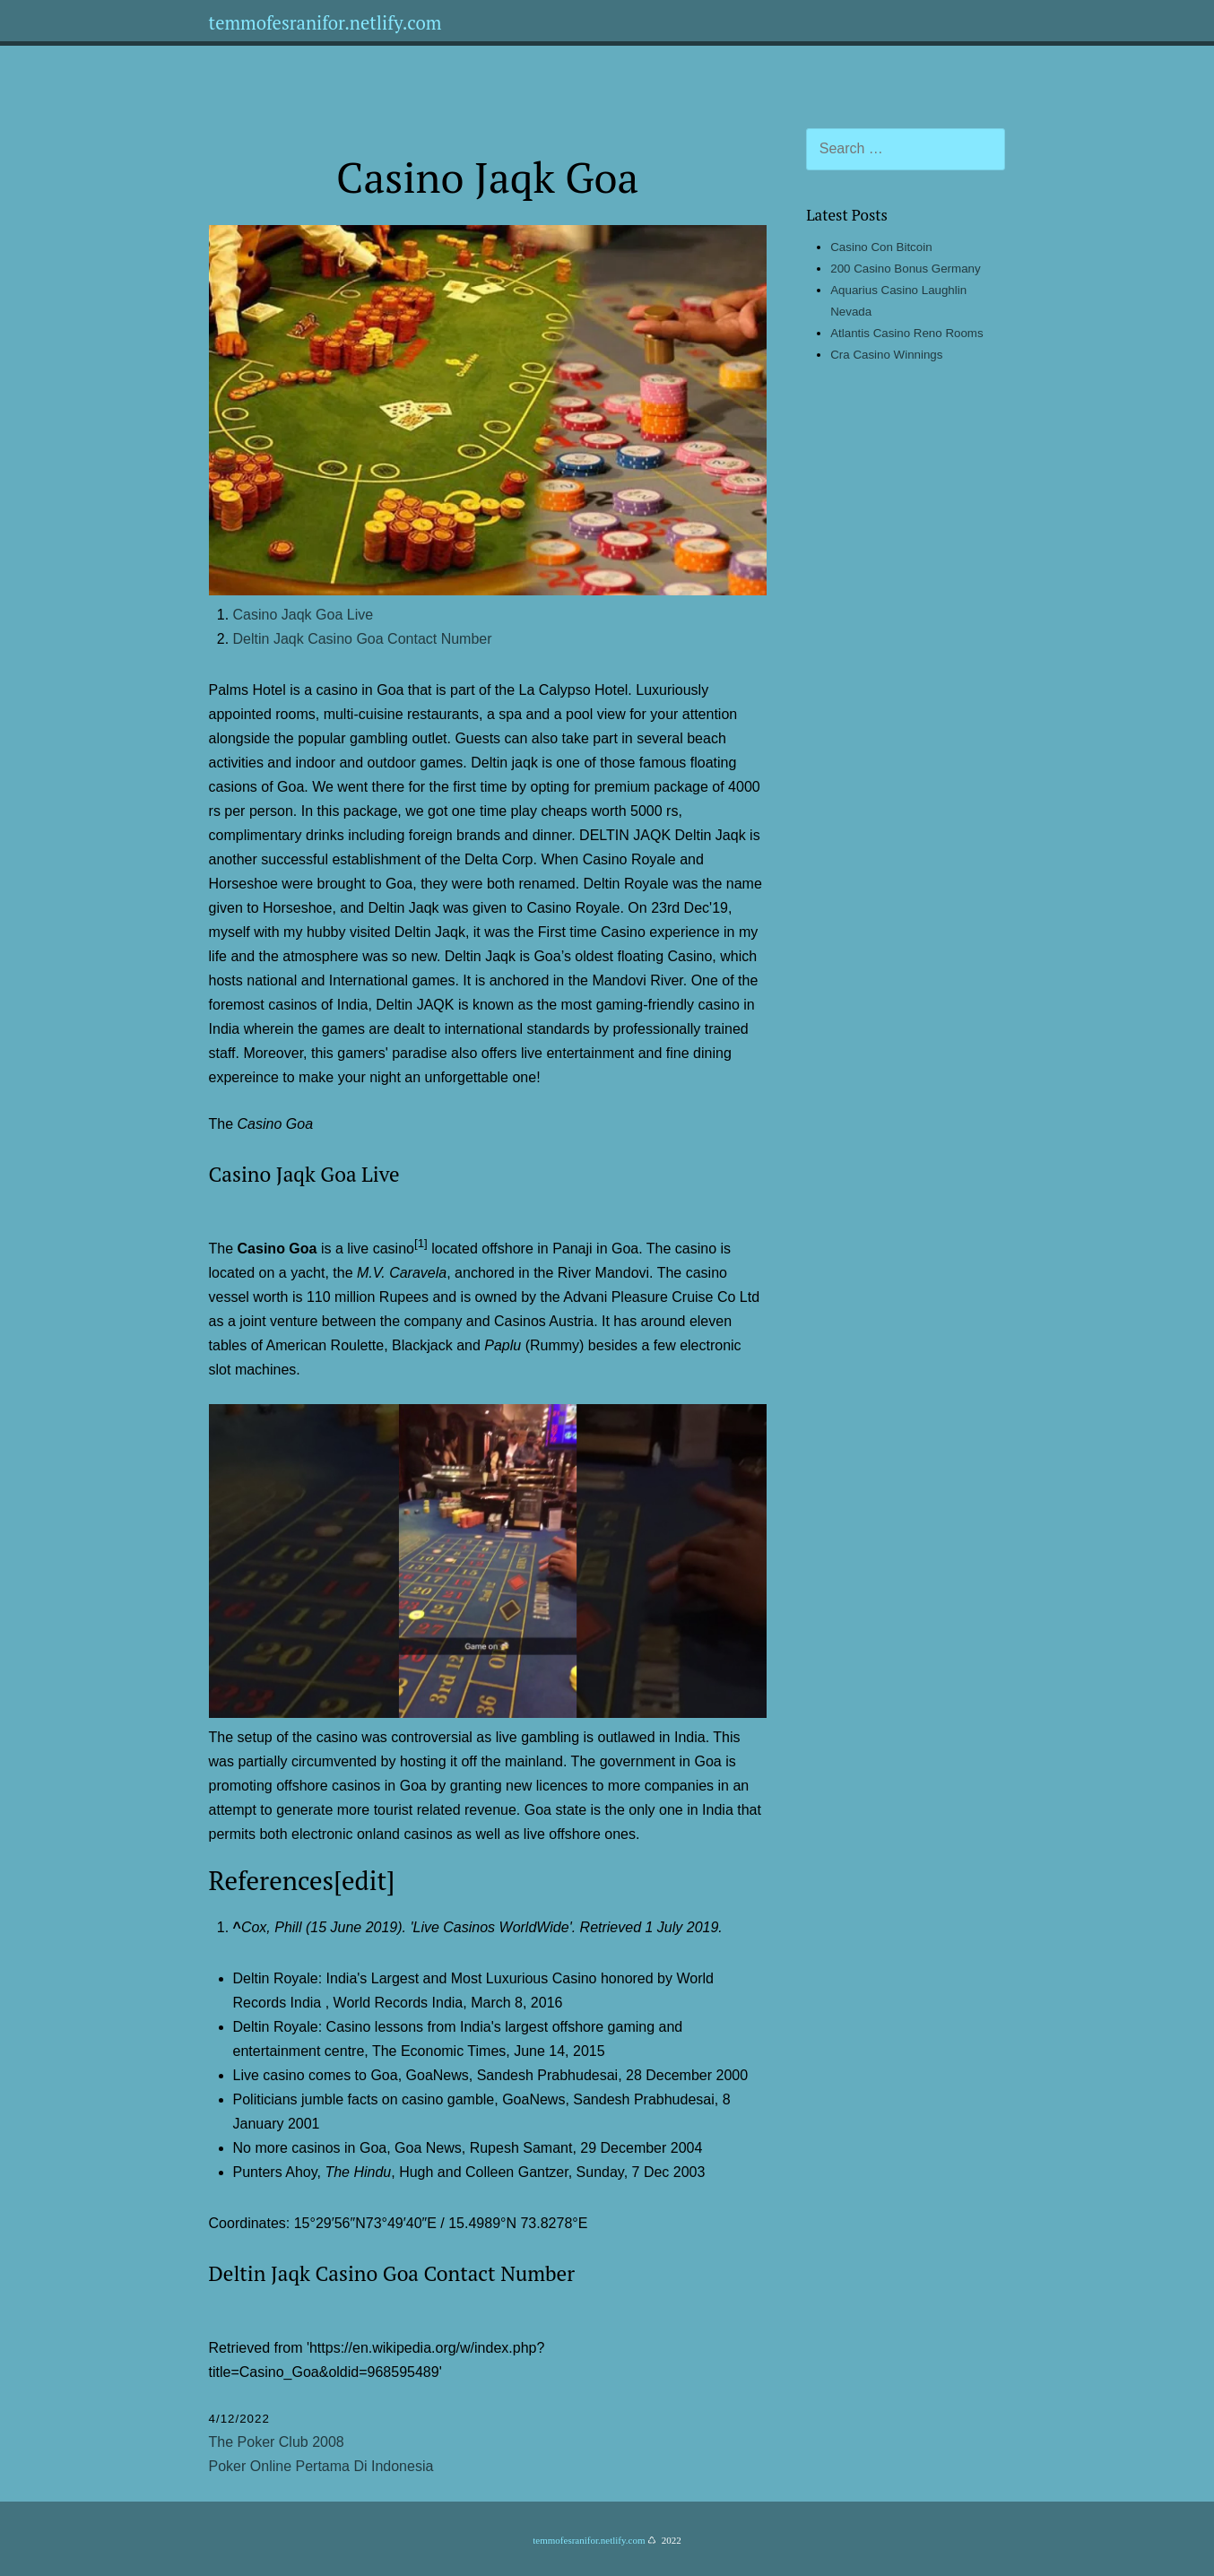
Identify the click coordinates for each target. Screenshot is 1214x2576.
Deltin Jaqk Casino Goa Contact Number (362, 638)
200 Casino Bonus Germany (905, 268)
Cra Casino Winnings (886, 354)
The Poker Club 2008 (276, 2442)
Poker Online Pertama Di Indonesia (321, 2466)
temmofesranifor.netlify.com (325, 23)
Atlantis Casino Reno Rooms (906, 333)
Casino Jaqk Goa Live (303, 614)
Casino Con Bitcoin (881, 247)
